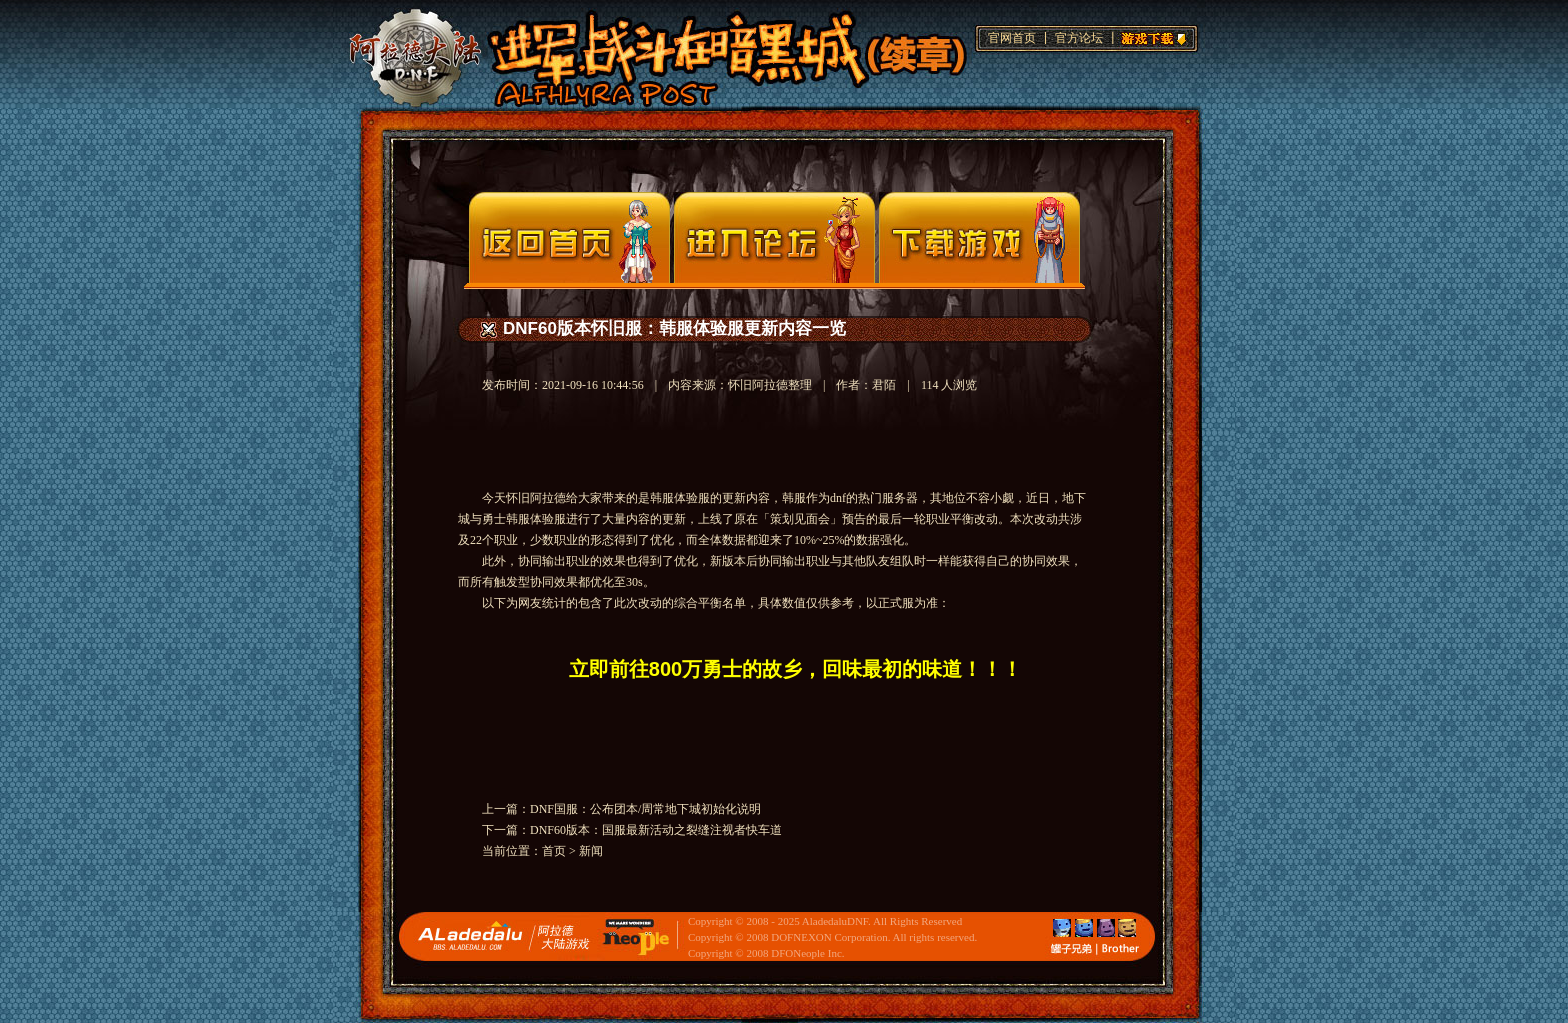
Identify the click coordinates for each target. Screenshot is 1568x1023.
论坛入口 (774, 237)
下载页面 (979, 237)
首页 (554, 851)
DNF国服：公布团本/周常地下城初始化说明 (645, 809)
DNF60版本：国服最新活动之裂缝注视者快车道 (656, 830)
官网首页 (1012, 38)
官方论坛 (1079, 38)
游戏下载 (1151, 36)
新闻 (591, 851)
